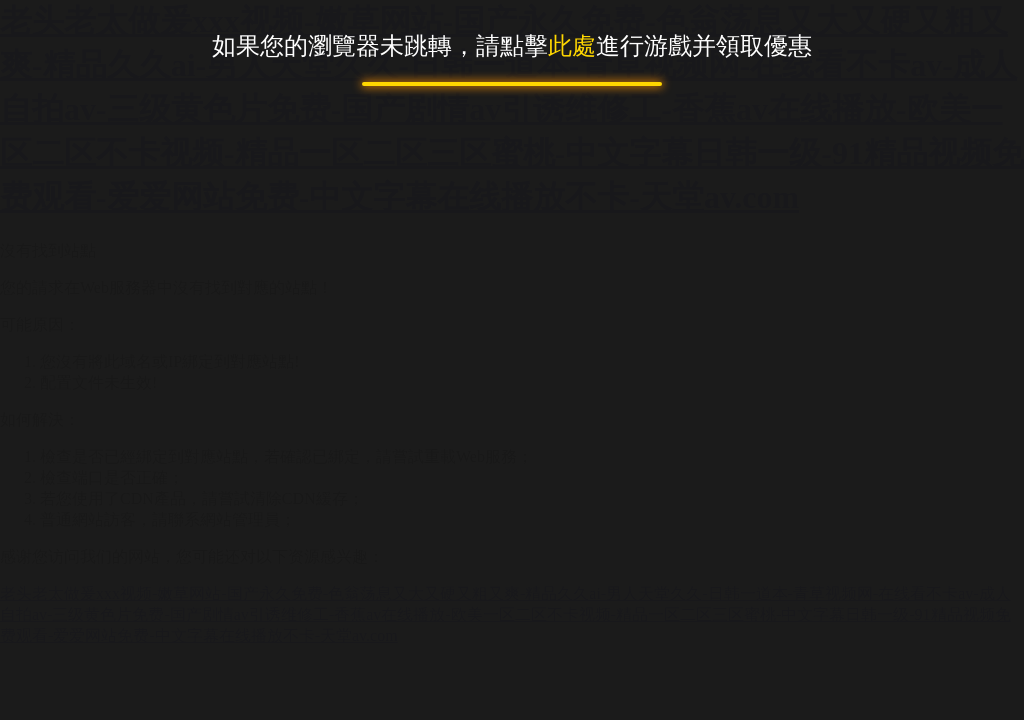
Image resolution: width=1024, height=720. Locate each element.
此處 (572, 46)
